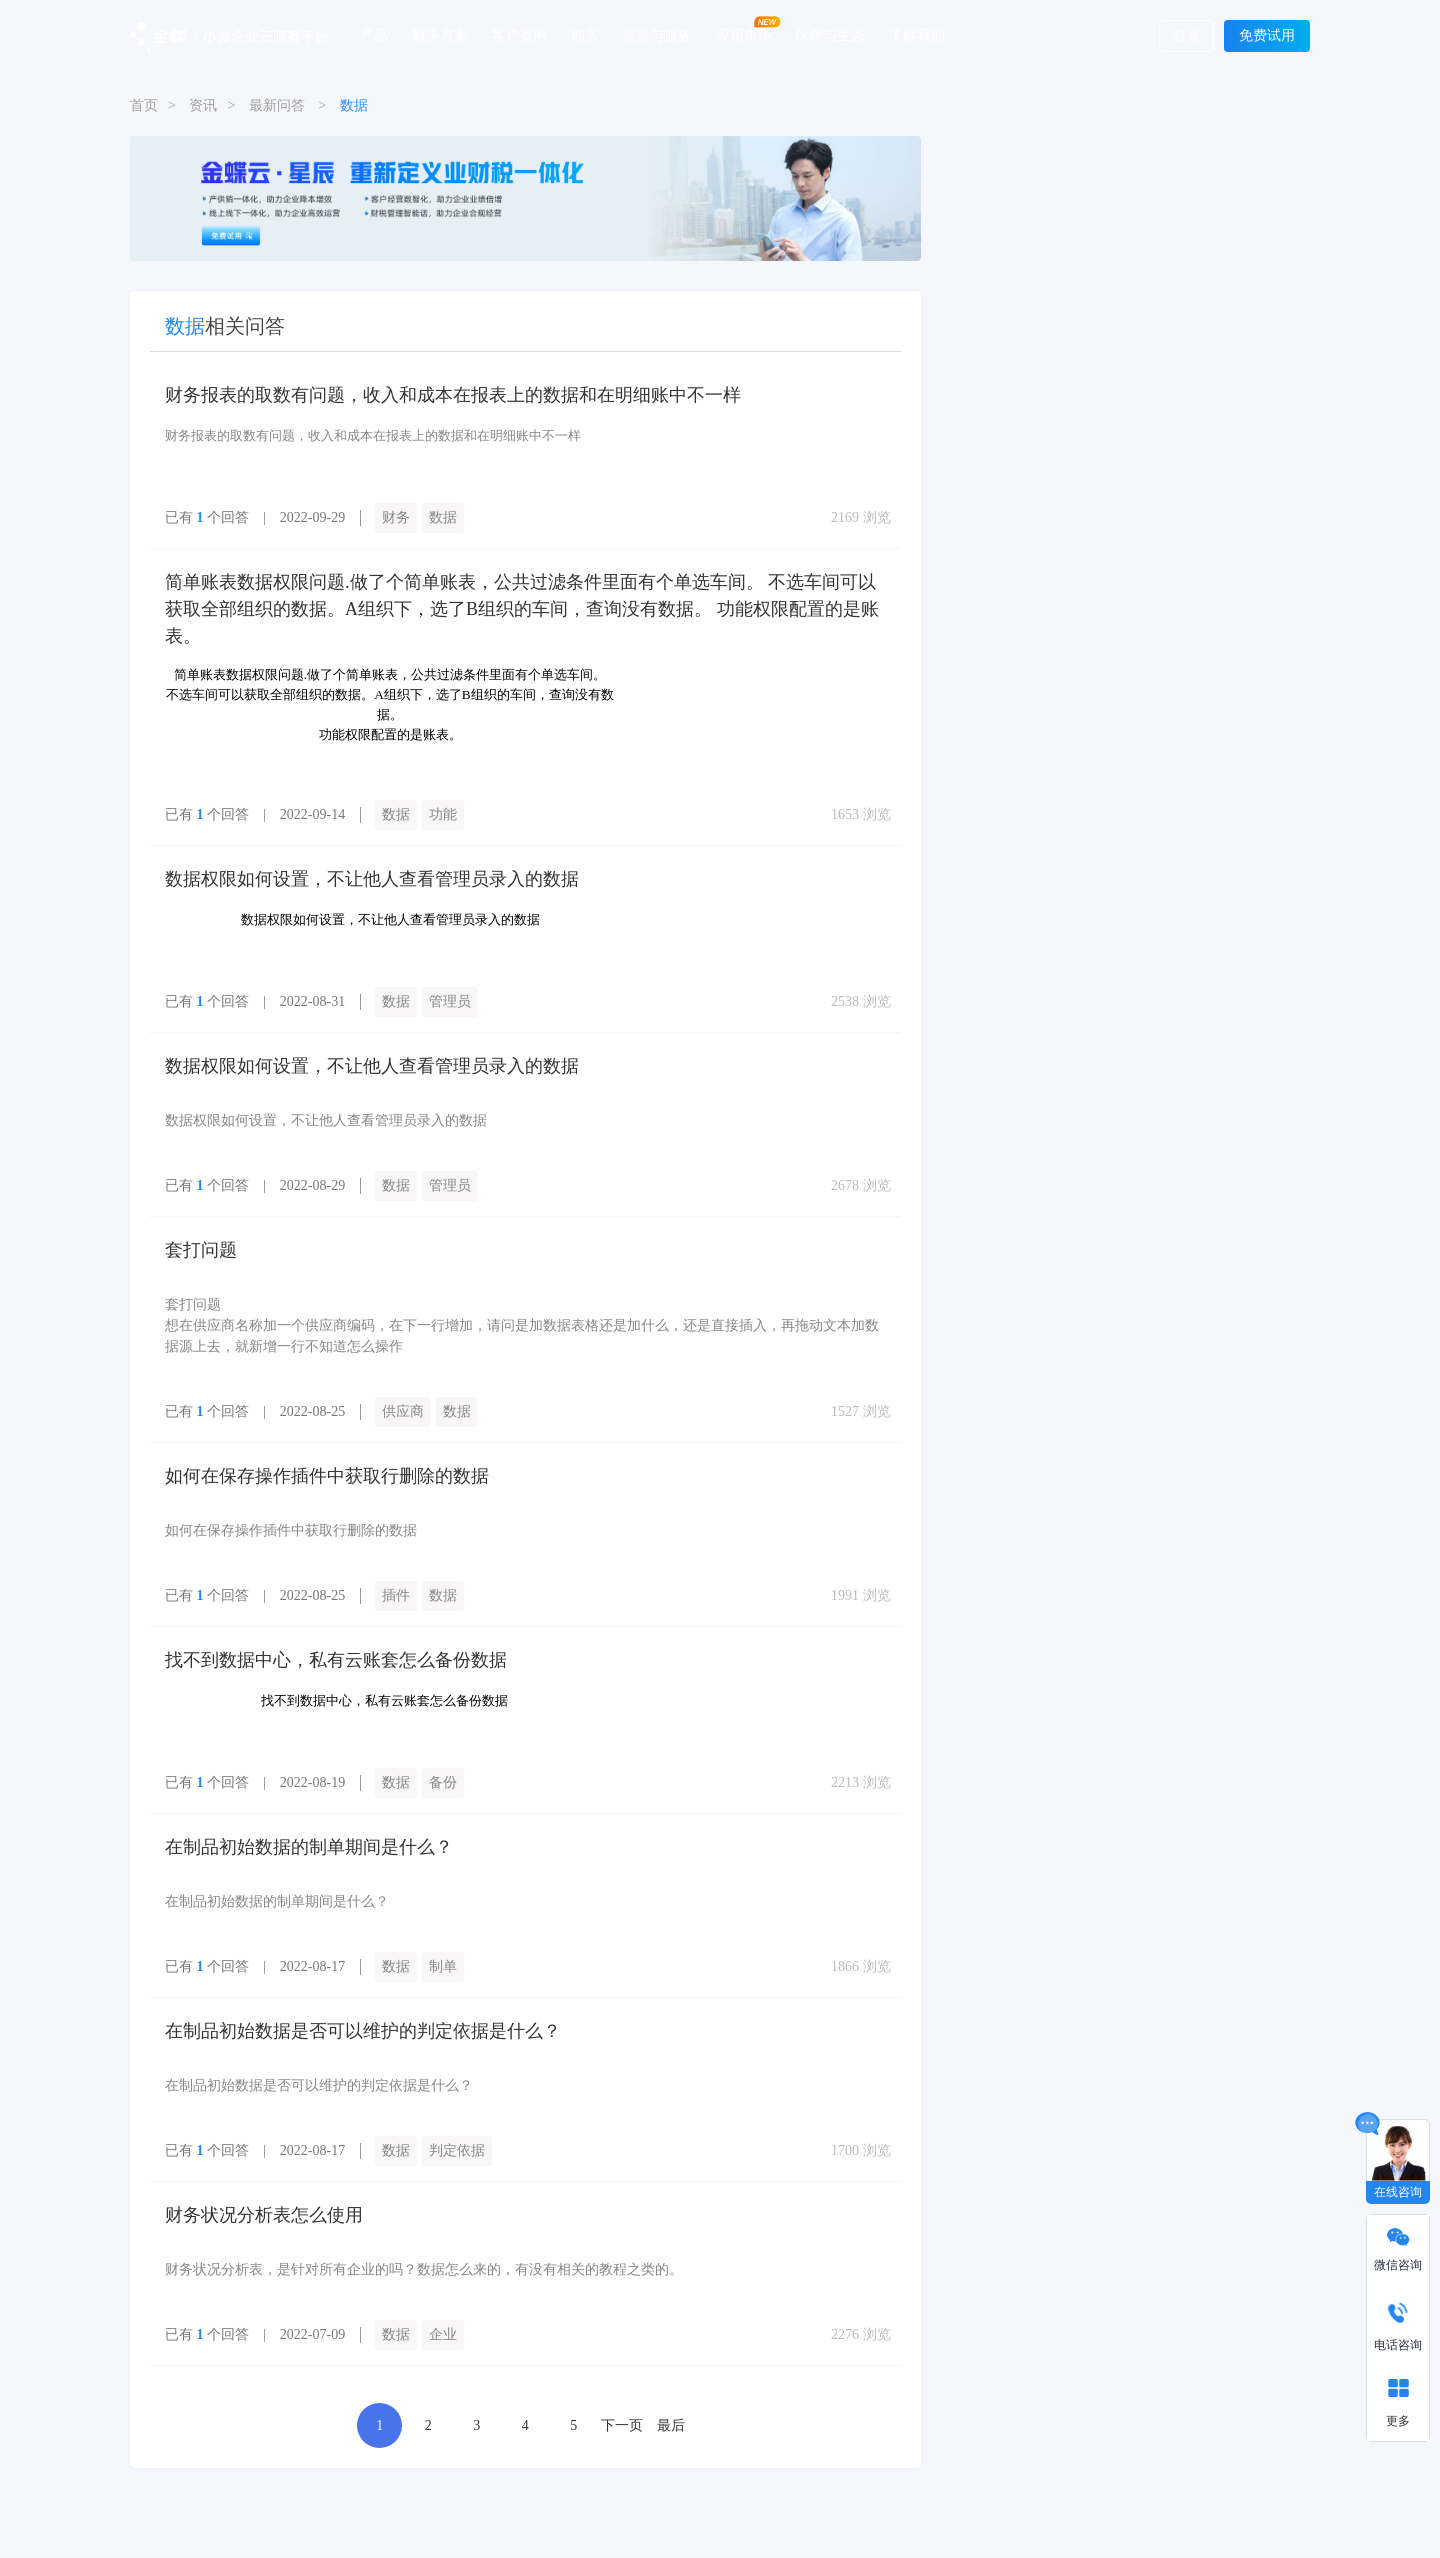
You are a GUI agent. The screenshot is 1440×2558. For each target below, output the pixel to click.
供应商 (403, 1411)
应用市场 (744, 35)
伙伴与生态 (830, 35)
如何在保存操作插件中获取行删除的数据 (327, 1476)
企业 (443, 2334)
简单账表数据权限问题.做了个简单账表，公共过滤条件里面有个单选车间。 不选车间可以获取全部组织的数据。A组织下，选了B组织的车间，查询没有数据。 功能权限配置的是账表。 (522, 609)
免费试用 (1267, 35)
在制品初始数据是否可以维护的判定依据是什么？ (363, 2031)
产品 (374, 35)
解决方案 (440, 35)
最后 (671, 2425)
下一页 (622, 2425)
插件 (396, 1595)
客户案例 (519, 35)
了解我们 (917, 35)
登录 (1187, 36)
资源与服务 (657, 35)
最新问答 (277, 105)
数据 (443, 517)
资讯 (203, 105)
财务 (396, 517)
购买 (585, 35)
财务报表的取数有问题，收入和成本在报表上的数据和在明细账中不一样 (453, 395)
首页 (144, 105)
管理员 (450, 1001)
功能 (443, 814)
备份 (443, 1782)
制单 (443, 1966)
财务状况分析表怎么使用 (264, 2215)
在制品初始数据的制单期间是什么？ (309, 1847)
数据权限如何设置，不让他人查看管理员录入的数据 (372, 879)
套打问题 (201, 1250)
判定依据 (457, 2150)
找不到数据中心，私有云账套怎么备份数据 (336, 1660)
